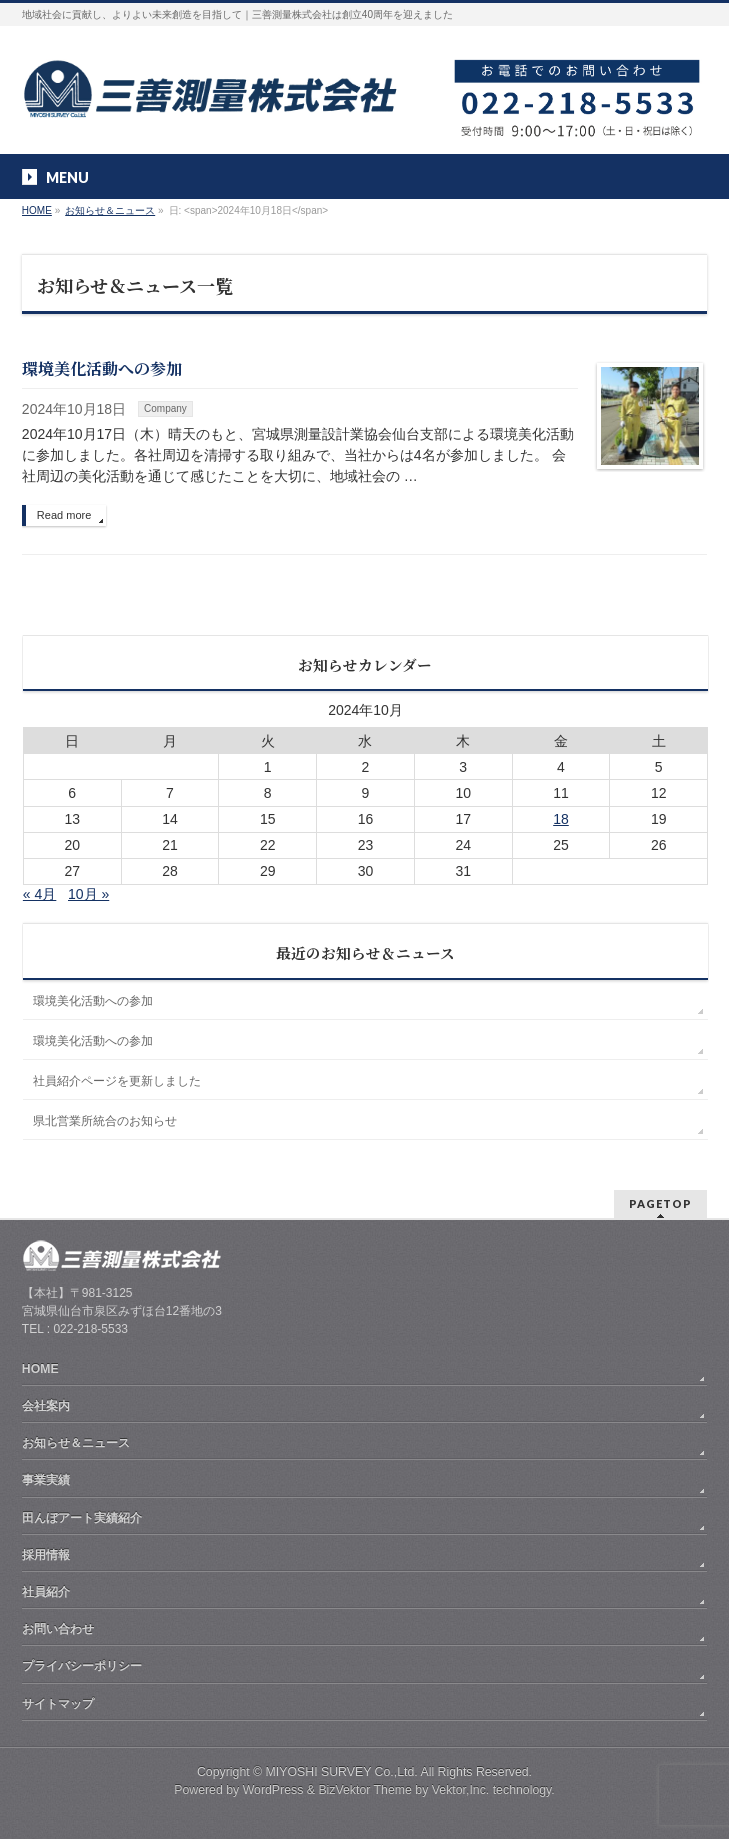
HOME (40, 1369)
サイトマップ (58, 1704)
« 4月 (39, 894)
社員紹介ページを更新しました (117, 1080)
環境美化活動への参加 (102, 368)
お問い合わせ (58, 1629)
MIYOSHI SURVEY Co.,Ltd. (342, 1772)
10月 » (88, 894)
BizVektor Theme (365, 1790)
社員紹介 (46, 1592)
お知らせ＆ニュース (76, 1443)
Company (165, 408)
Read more (64, 515)
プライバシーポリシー (82, 1666)
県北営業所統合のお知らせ (105, 1120)
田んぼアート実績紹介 (82, 1518)
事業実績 (46, 1480)
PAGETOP (660, 1203)
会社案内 (46, 1406)
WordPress (273, 1790)
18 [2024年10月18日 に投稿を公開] (561, 819)
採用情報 (46, 1555)
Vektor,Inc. (461, 1790)
